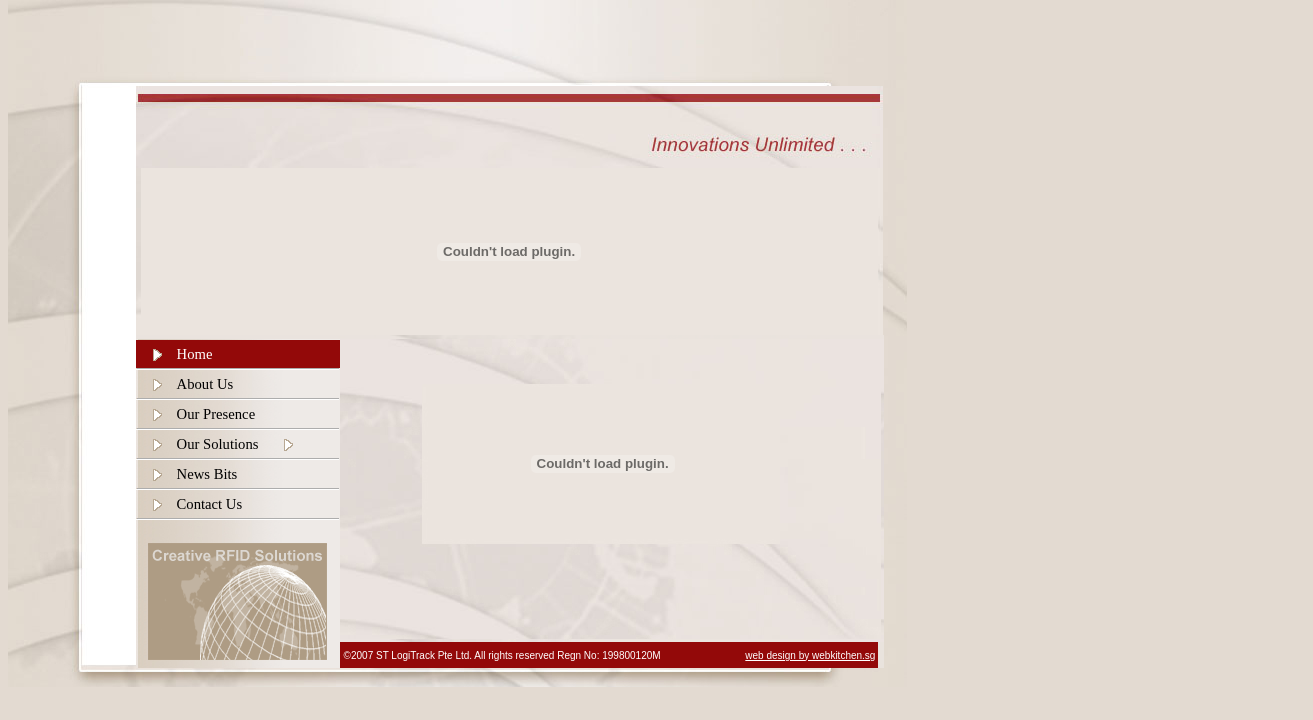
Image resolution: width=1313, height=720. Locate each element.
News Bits (207, 474)
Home (195, 354)
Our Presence (216, 414)
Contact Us (210, 504)
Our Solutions (218, 444)
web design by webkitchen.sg (810, 655)
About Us (205, 384)
